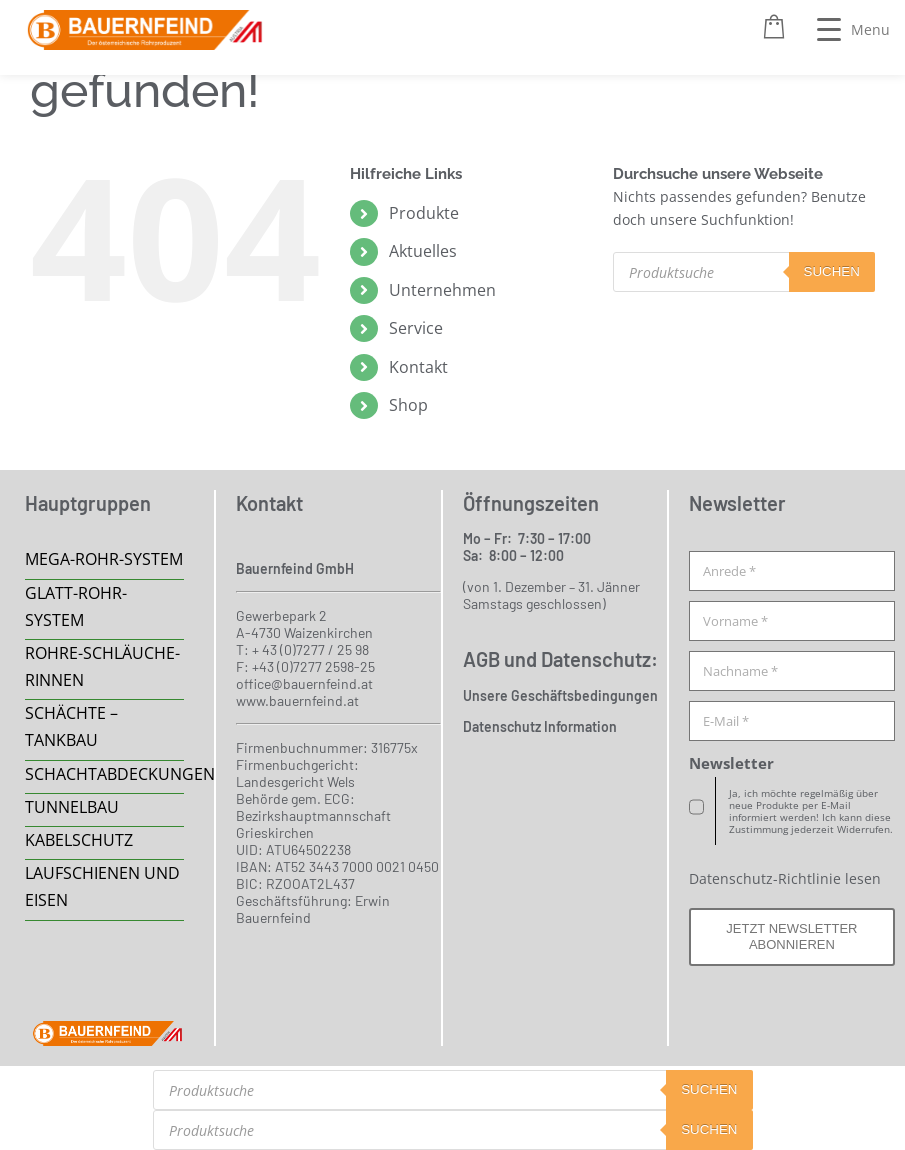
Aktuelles (423, 251)
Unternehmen (442, 290)
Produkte (424, 213)
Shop (408, 405)
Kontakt (418, 367)
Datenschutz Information (540, 726)
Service (416, 328)
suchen (832, 271)
